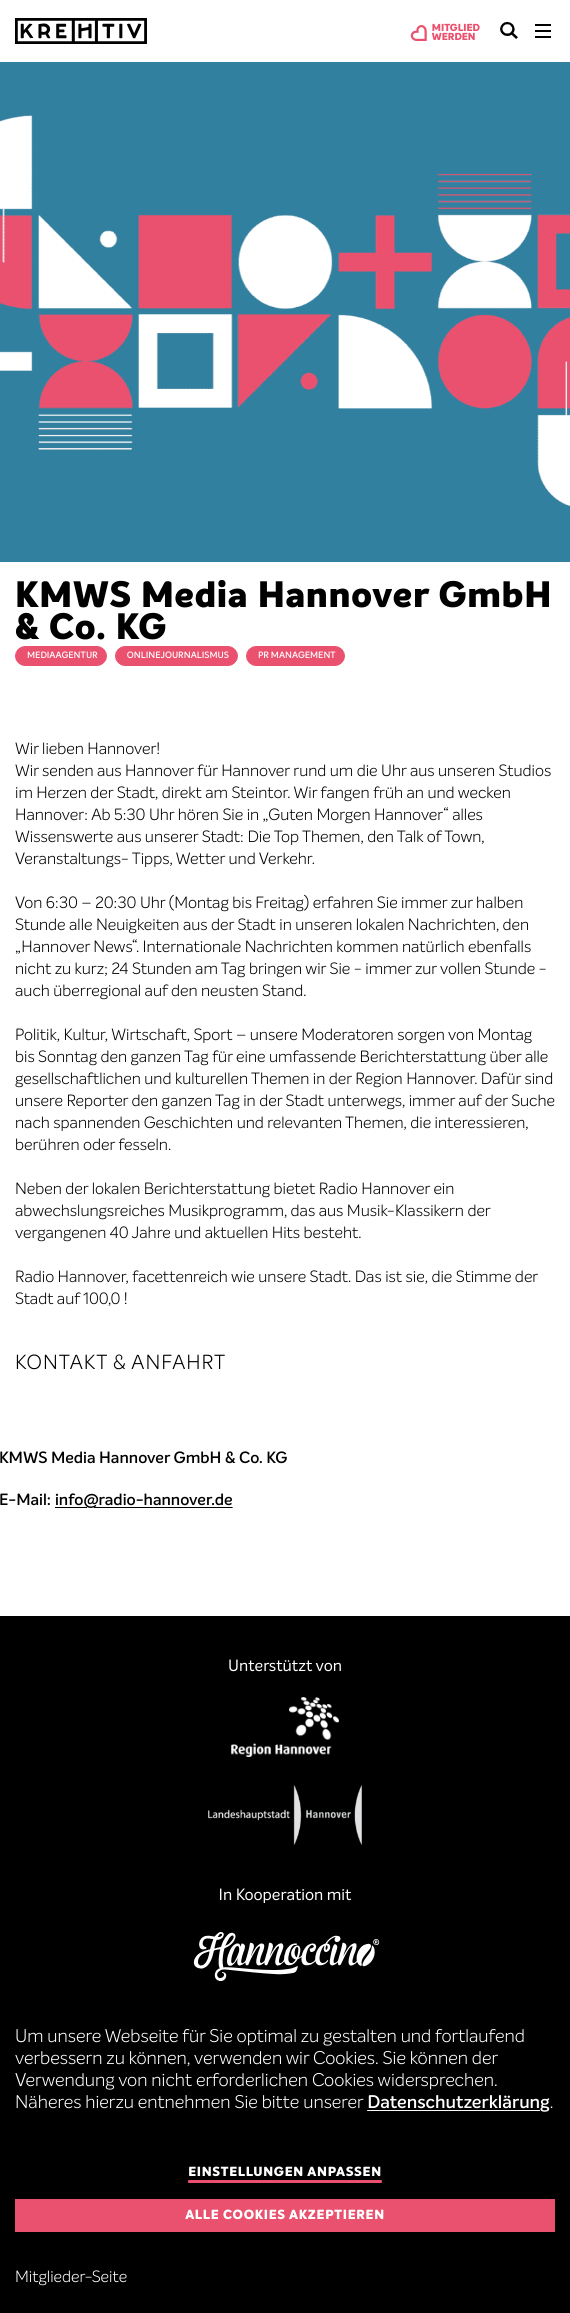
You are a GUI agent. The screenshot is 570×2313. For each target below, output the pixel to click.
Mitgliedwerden (456, 33)
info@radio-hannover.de (144, 1501)
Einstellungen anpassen (285, 2172)
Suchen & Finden (509, 31)
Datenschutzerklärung (458, 2104)
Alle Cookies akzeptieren (285, 2215)
